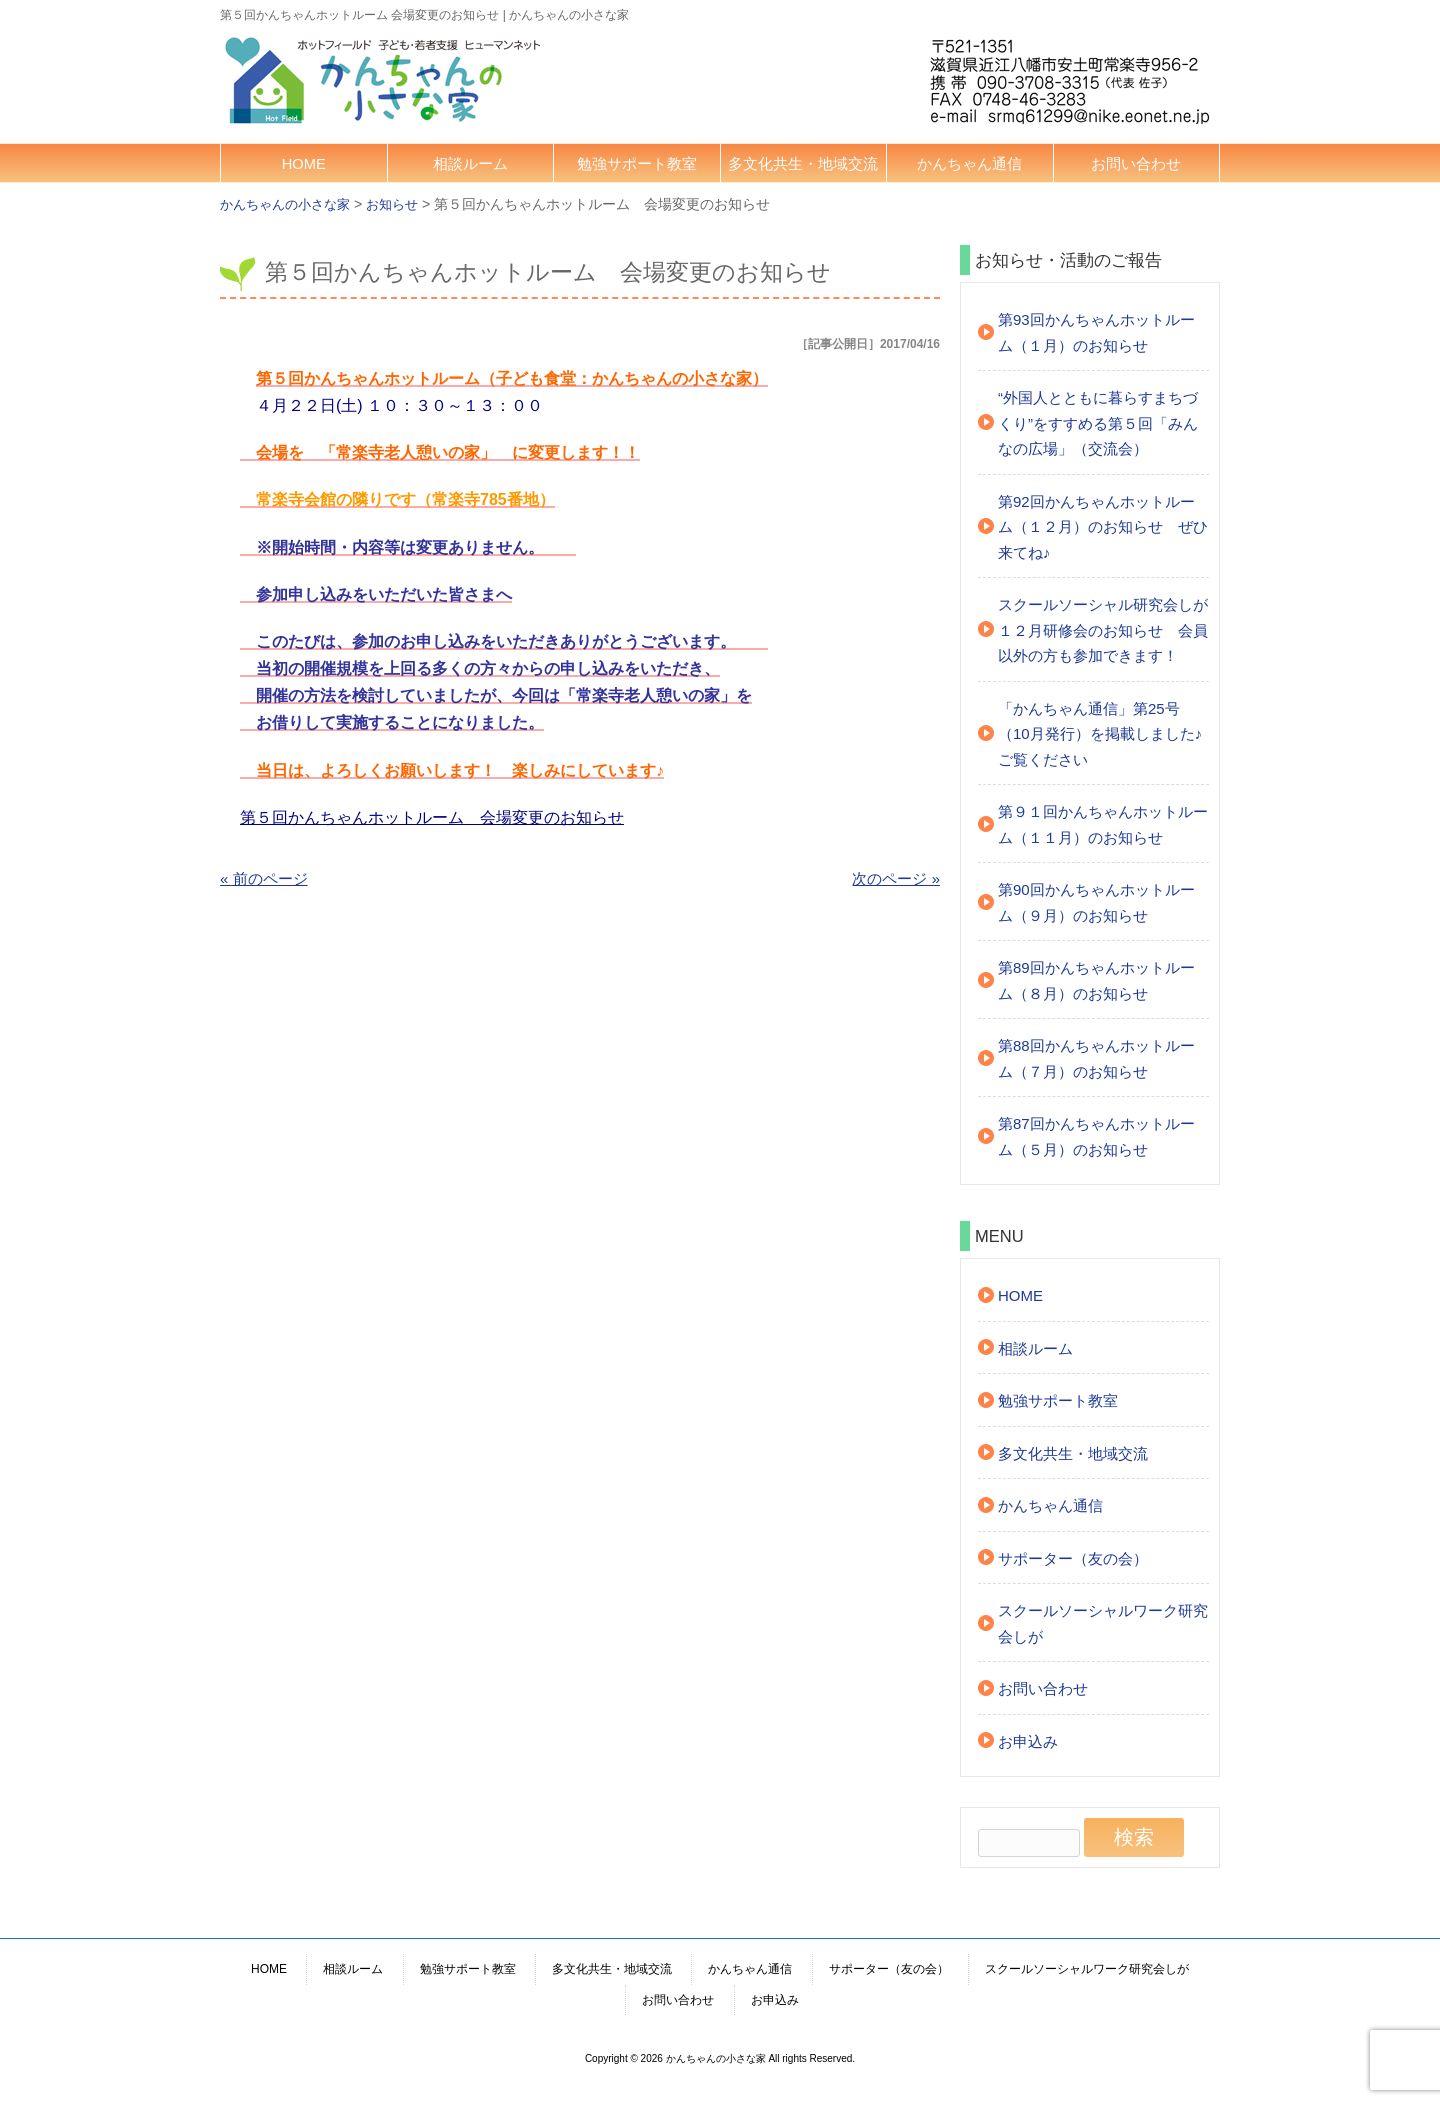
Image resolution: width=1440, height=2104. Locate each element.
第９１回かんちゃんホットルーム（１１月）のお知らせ (1103, 824)
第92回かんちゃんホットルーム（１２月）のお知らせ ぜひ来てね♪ (1103, 527)
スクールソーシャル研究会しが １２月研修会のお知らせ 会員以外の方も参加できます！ (1103, 630)
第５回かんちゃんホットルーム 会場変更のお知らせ (432, 817)
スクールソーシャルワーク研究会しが (1103, 1623)
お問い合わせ (1136, 164)
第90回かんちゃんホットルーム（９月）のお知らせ (1096, 902)
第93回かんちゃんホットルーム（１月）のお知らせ (1096, 332)
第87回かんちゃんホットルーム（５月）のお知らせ (1096, 1136)
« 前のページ (264, 878)
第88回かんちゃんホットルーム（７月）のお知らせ (1096, 1058)
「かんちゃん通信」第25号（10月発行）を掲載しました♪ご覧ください (1100, 734)
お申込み (1028, 1741)
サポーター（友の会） (1073, 1558)
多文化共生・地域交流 (803, 164)
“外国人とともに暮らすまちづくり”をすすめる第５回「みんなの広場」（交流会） (1098, 423)
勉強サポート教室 (637, 164)
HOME (304, 164)
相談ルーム (470, 164)
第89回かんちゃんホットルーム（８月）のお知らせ (1096, 980)
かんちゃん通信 (969, 164)
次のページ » (896, 878)
